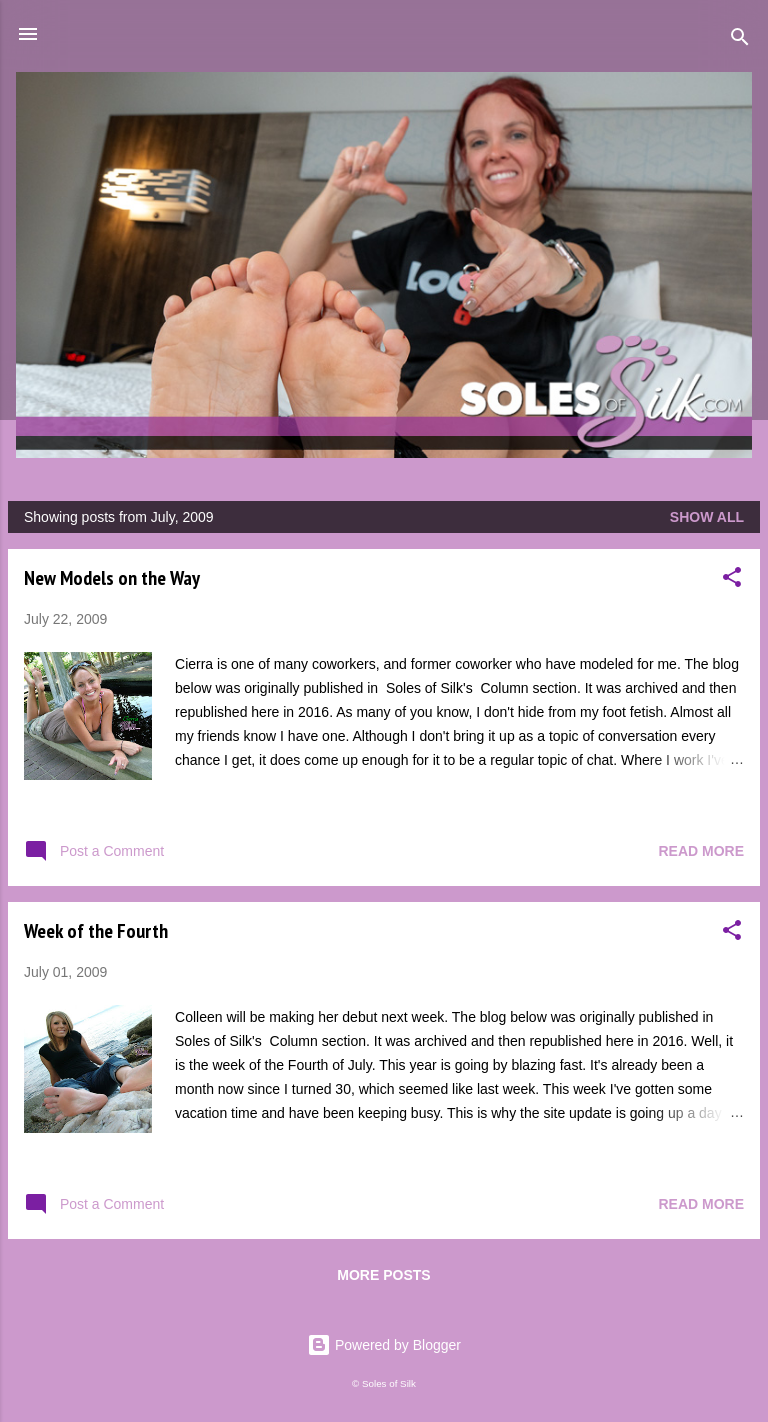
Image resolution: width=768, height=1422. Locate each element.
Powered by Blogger (384, 1345)
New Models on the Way (112, 578)
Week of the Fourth (96, 931)
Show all (707, 517)
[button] (732, 580)
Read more (701, 851)
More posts (383, 1275)
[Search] (740, 40)
